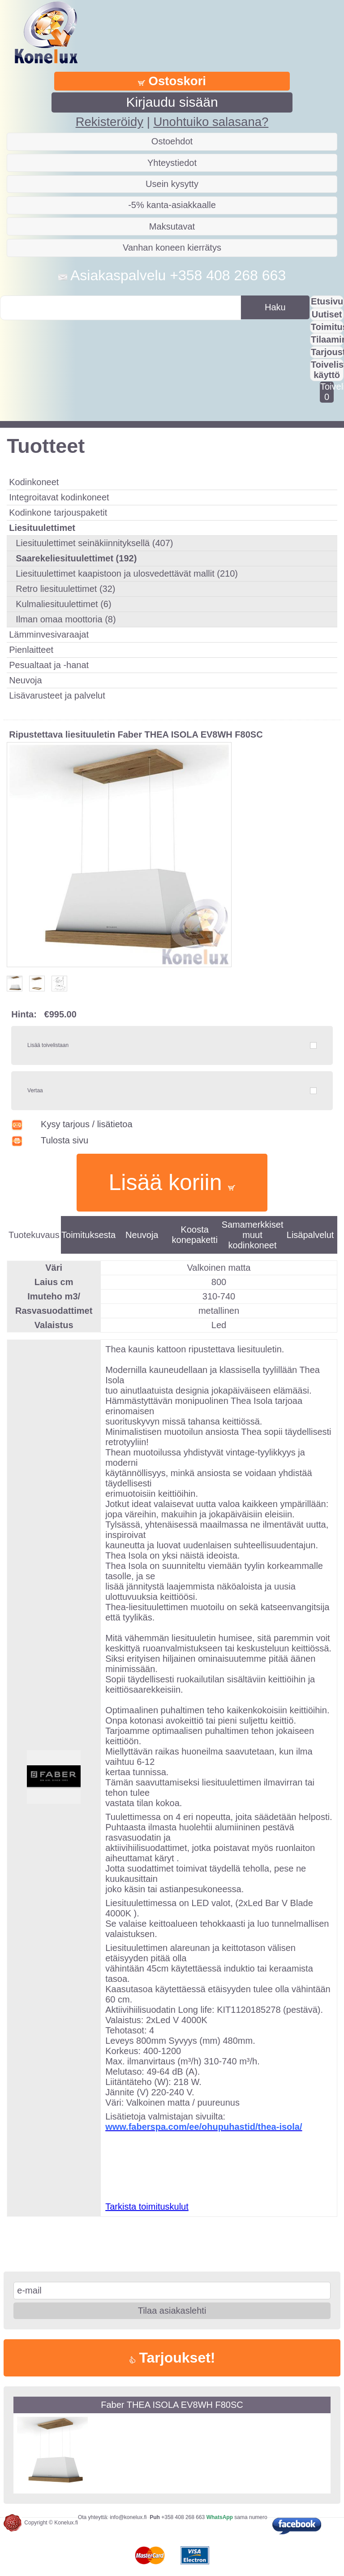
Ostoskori (172, 81)
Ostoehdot (172, 141)
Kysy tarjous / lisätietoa (71, 1124)
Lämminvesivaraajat (49, 634)
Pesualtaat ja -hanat (49, 665)
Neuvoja (25, 680)
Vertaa (35, 1090)
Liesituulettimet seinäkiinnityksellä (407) (94, 543)
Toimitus (327, 327)
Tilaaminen (327, 339)
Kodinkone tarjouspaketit (58, 512)
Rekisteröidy (109, 122)
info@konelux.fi (128, 2517)
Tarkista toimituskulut (147, 2206)
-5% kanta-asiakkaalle (172, 205)
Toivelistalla (326, 392)
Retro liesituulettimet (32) (65, 589)
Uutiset (327, 314)
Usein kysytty (172, 184)
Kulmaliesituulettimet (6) (63, 604)
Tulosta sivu (49, 1140)
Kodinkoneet (34, 482)
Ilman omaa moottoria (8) (66, 619)
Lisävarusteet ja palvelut (57, 695)
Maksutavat (172, 226)
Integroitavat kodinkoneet (59, 497)
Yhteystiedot (172, 163)
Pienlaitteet (31, 650)
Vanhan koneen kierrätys (172, 247)
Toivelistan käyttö (327, 370)
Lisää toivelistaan (48, 1045)
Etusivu (327, 301)
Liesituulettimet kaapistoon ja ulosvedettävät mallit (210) (127, 573)
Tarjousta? (327, 352)
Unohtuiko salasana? (210, 122)
